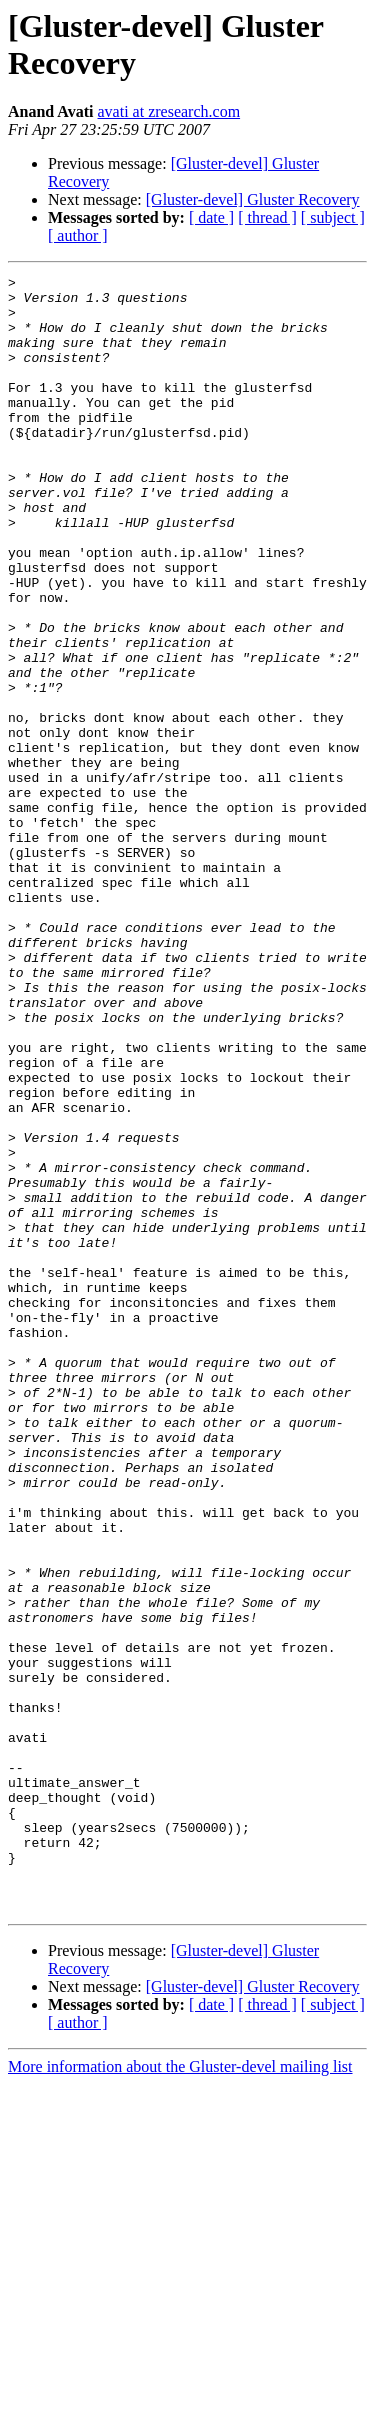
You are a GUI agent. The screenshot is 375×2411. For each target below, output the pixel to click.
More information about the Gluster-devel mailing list (180, 2393)
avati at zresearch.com (169, 111)
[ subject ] (333, 217)
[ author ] (78, 235)
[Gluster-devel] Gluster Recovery (253, 199)
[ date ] (211, 217)
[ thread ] (267, 217)
